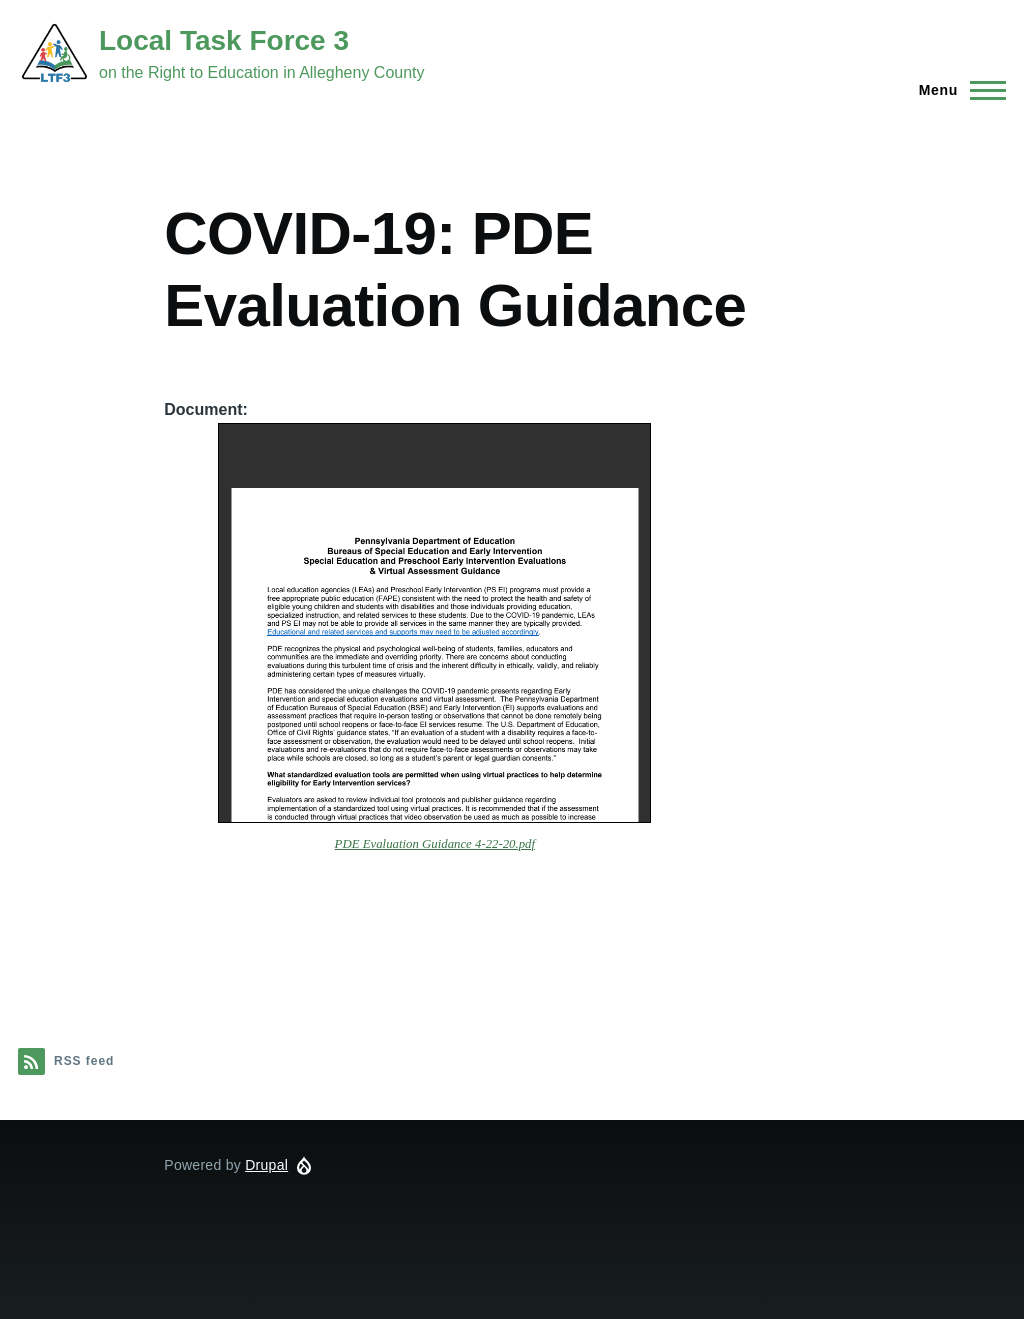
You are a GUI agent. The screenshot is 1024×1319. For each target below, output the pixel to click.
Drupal (266, 1165)
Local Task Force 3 (224, 40)
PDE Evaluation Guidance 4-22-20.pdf (435, 844)
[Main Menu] (956, 90)
